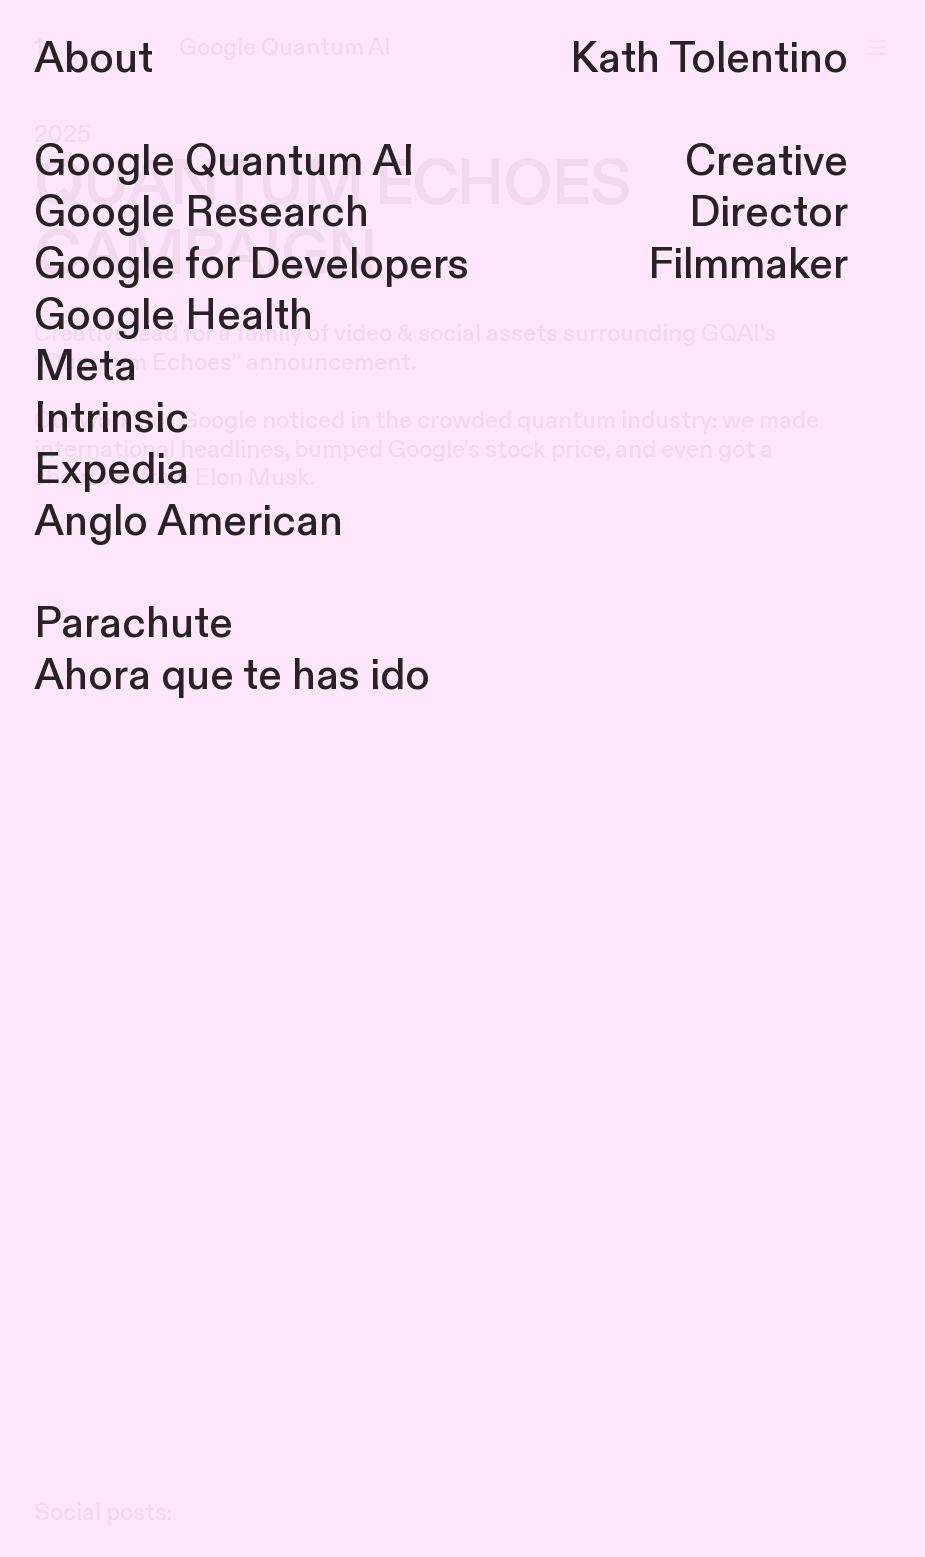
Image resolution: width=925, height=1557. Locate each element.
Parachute (133, 624)
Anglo (91, 522)
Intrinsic (111, 419)
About (93, 59)
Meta (85, 367)
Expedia (111, 470)
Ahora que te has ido (232, 676)
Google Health (173, 316)
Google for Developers (251, 265)
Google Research (201, 213)
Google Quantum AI (224, 162)
